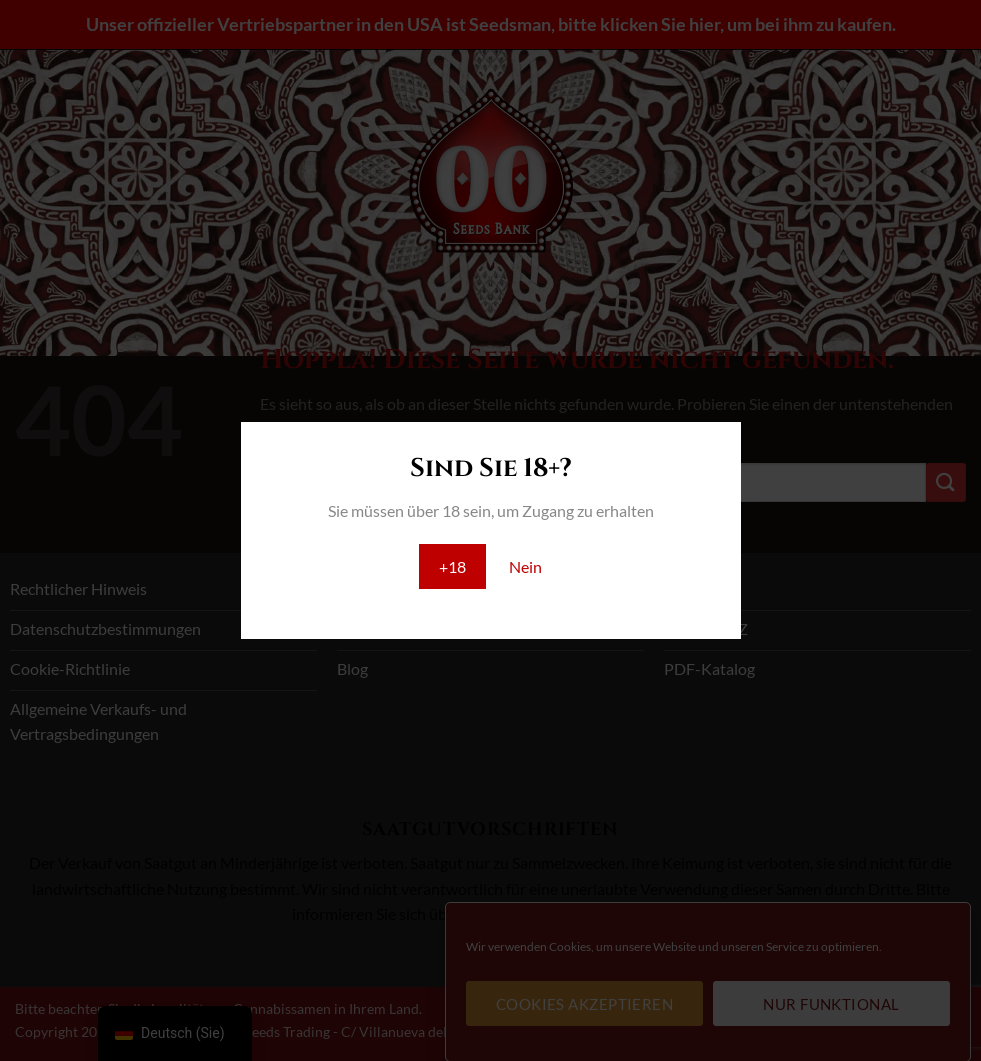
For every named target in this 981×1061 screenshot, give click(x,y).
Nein (525, 566)
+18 (452, 566)
